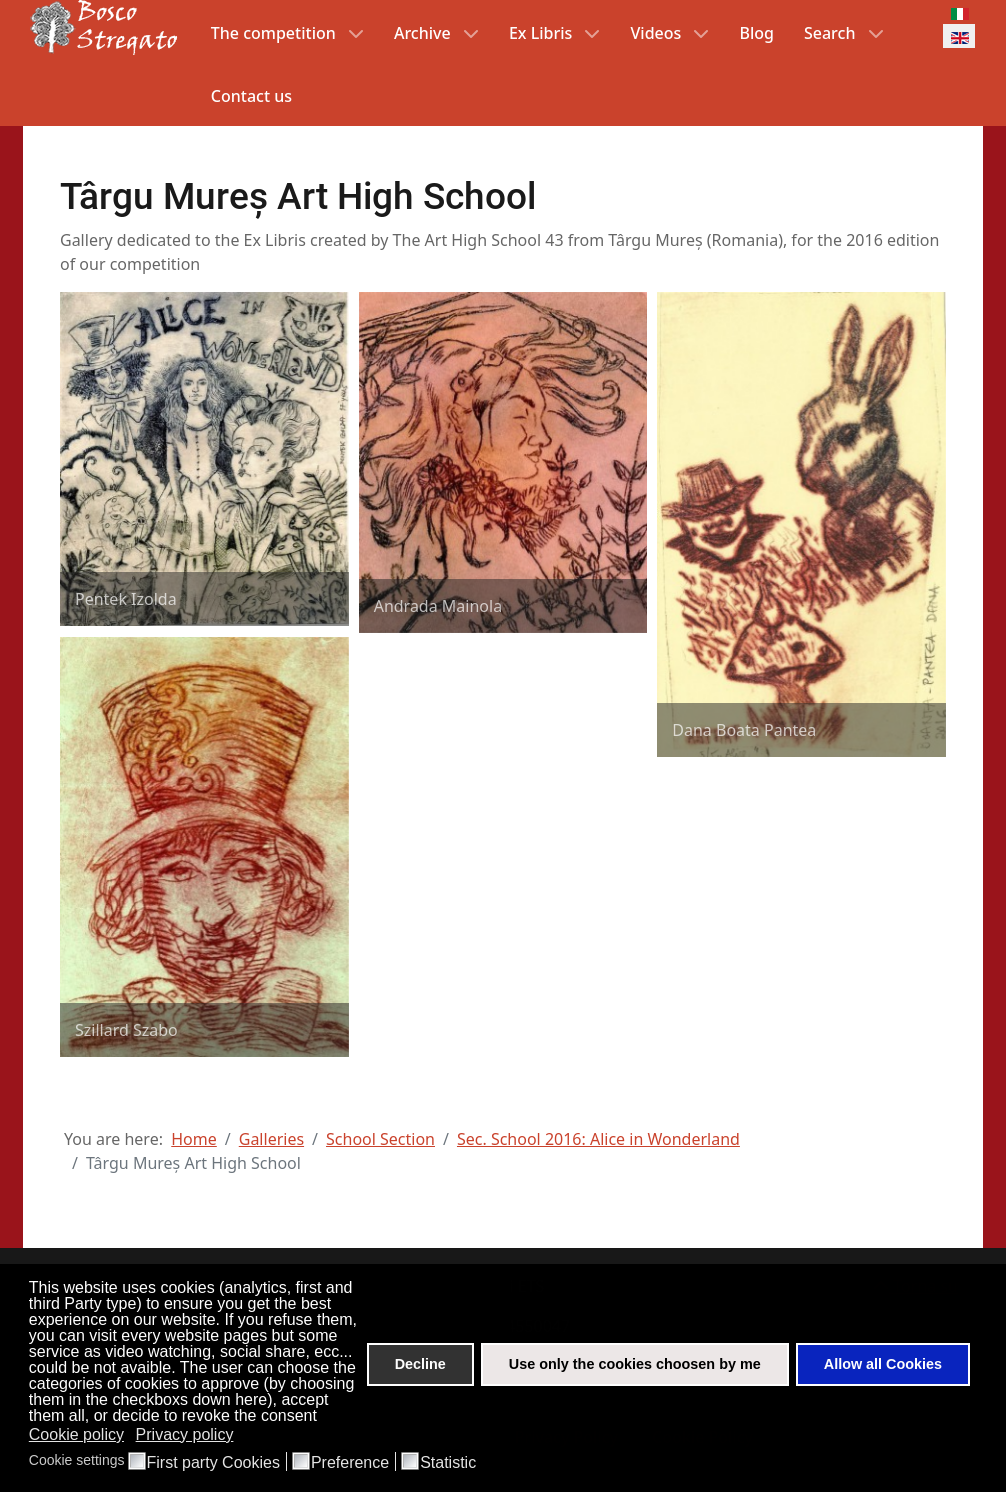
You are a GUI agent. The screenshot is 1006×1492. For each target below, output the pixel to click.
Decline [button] (420, 1364)
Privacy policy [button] (185, 1434)
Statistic (448, 1463)
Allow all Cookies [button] (883, 1364)
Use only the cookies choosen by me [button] (635, 1364)
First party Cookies (213, 1463)
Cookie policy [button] (76, 1434)
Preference (350, 1463)
